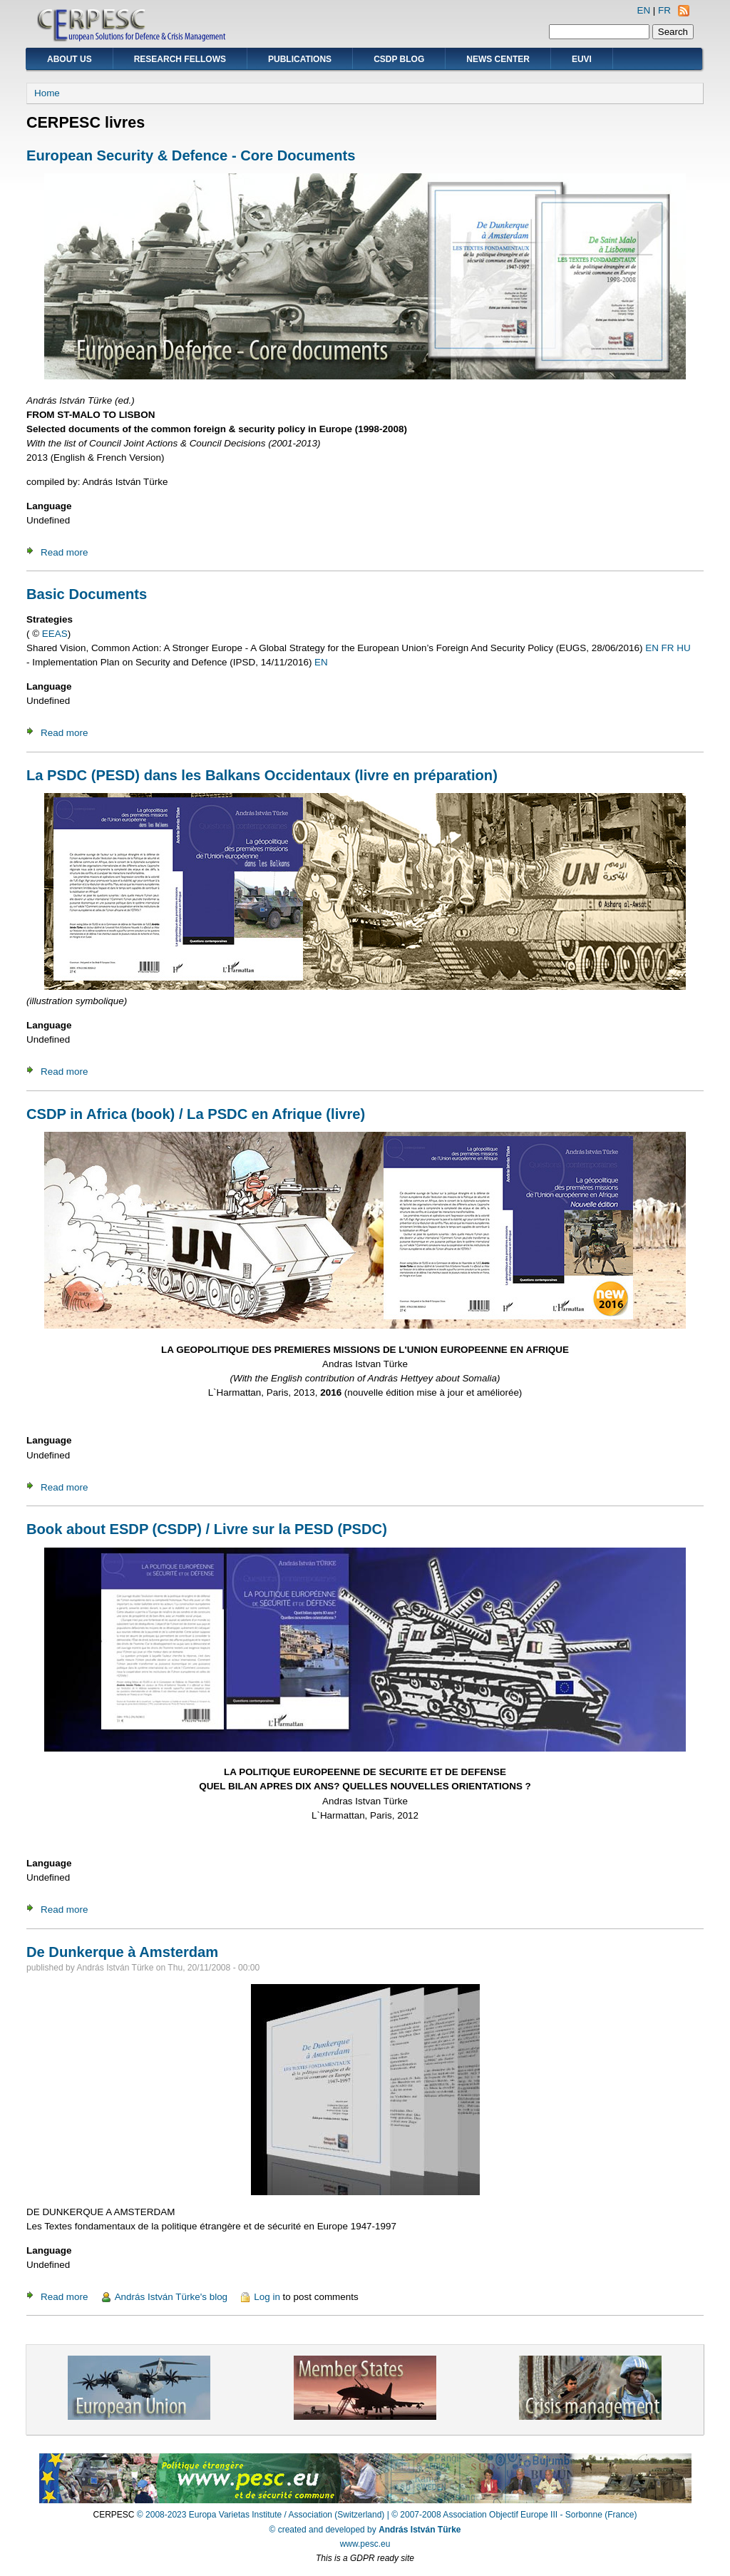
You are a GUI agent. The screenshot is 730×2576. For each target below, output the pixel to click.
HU (683, 648)
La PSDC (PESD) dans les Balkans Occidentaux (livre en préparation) (262, 775)
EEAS (55, 633)
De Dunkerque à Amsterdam (122, 1952)
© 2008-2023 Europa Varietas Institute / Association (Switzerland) (260, 2515)
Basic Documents (86, 594)
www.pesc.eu (365, 2544)
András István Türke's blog (171, 2296)
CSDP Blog (399, 59)
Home (47, 93)
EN (643, 10)
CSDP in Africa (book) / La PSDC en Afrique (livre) (195, 1114)
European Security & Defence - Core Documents (190, 155)
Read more (64, 552)
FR (664, 10)
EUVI (582, 59)
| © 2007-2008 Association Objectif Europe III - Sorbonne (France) (512, 2515)
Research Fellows (180, 59)
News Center (498, 59)
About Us (69, 59)
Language (48, 506)
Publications (299, 59)
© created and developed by (365, 2530)
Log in (267, 2296)
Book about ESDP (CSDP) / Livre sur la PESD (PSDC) (206, 1529)
